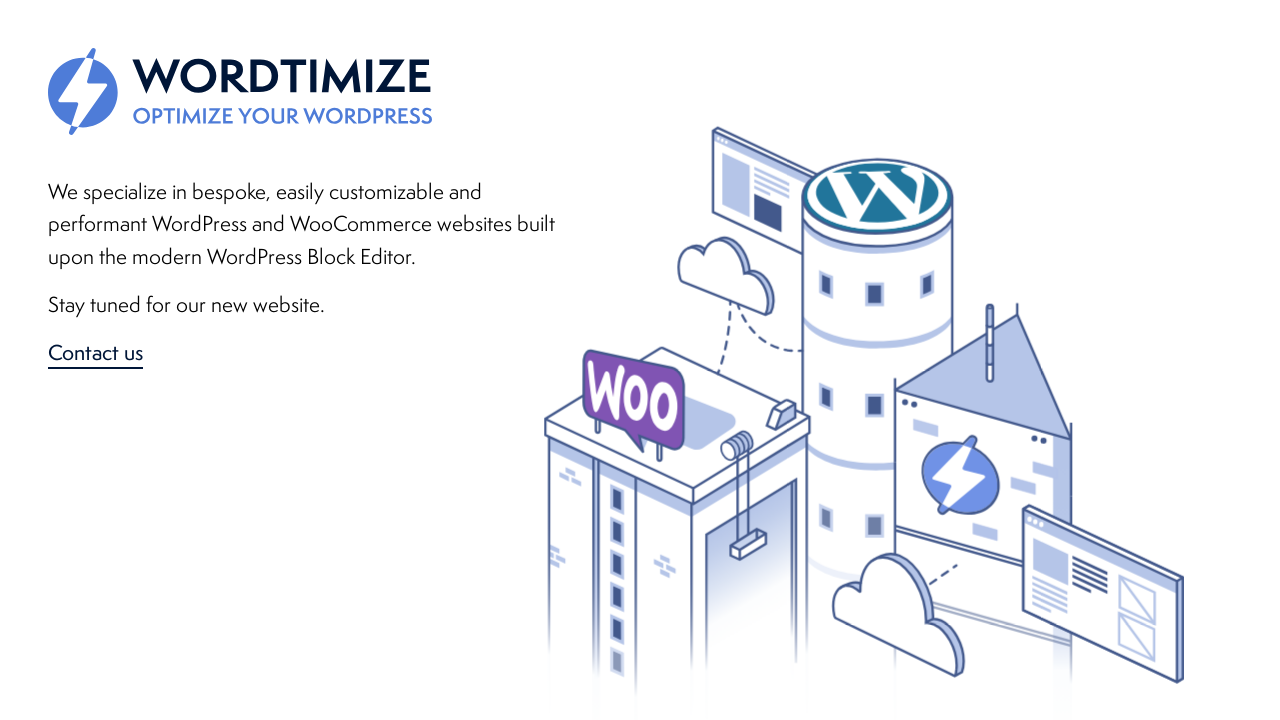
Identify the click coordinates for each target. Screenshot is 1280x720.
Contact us (95, 352)
